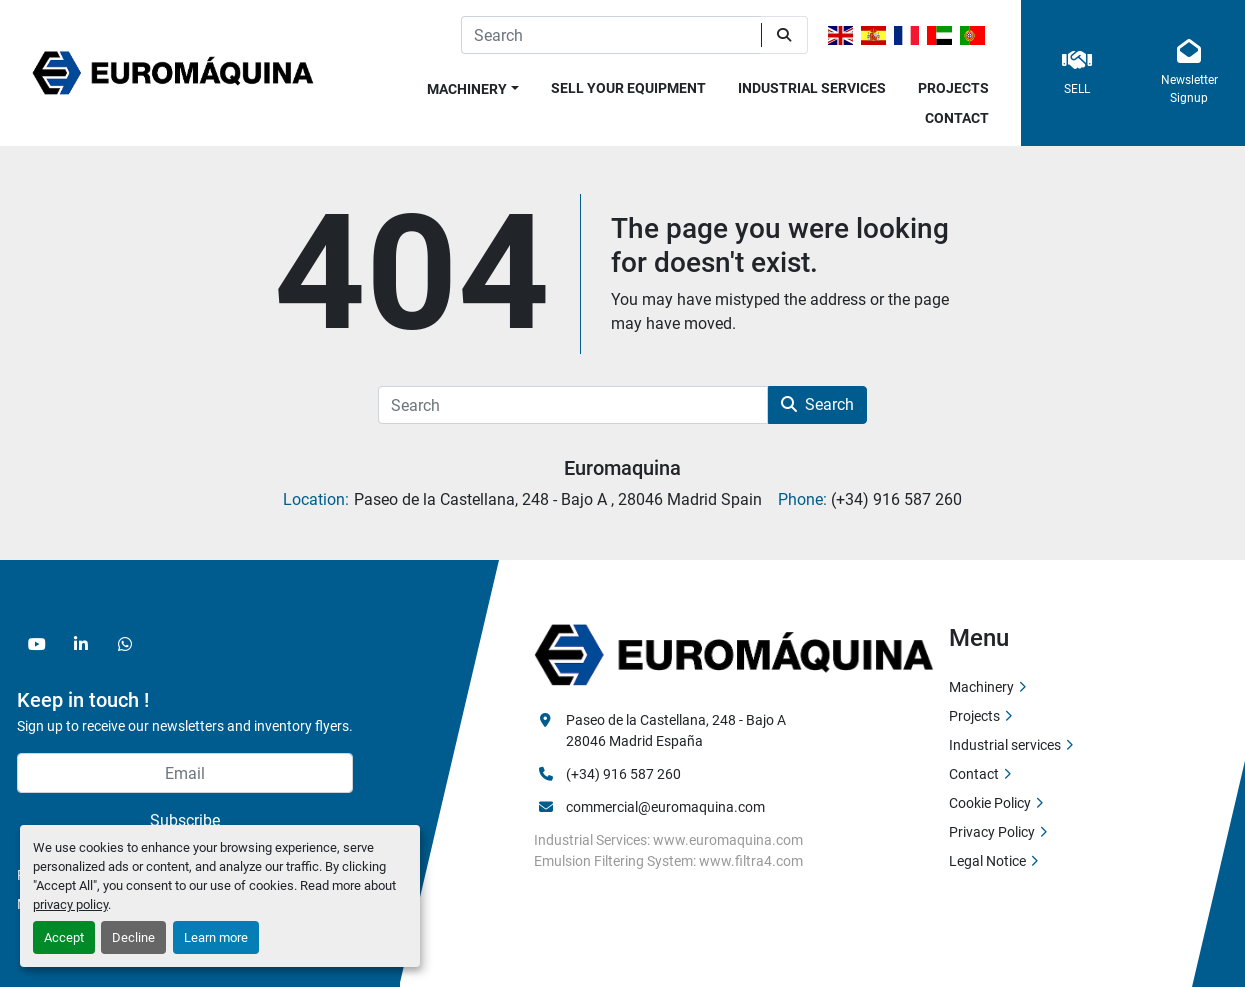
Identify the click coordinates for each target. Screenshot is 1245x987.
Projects (953, 88)
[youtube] (37, 644)
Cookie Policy (990, 803)
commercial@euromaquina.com (665, 807)
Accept (64, 937)
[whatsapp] (125, 644)
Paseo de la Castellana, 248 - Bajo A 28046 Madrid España (677, 730)
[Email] (185, 773)
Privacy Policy (992, 832)
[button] (473, 85)
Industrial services (812, 88)
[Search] (611, 35)
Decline (133, 937)
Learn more (216, 937)
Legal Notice (987, 861)
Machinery (467, 89)
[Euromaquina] (734, 654)
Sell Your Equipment (628, 88)
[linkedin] (81, 644)
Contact (957, 118)
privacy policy (70, 904)
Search (817, 404)
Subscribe (185, 820)
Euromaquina (622, 468)
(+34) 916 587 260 (623, 774)
